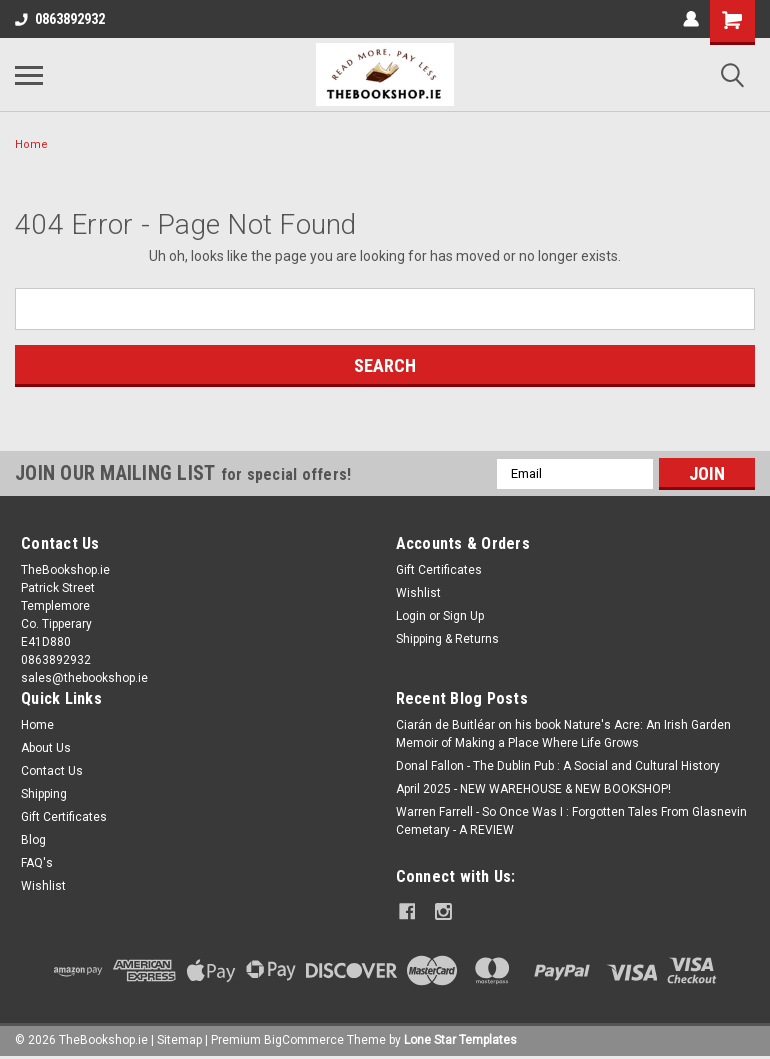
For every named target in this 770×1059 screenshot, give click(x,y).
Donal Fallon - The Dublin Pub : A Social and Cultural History (558, 766)
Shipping (44, 794)
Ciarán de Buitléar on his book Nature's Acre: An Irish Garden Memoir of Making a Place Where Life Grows (563, 734)
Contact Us (52, 771)
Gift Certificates (439, 570)
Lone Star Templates (460, 1039)
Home (31, 144)
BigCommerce (304, 1039)
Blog (33, 840)
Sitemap (179, 1039)
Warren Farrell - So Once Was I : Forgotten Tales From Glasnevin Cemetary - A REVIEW (571, 821)
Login (411, 616)
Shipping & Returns (447, 639)
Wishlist (418, 593)
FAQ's (37, 863)
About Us (46, 748)
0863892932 (60, 19)
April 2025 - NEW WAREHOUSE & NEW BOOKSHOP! (533, 789)
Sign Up (463, 616)
